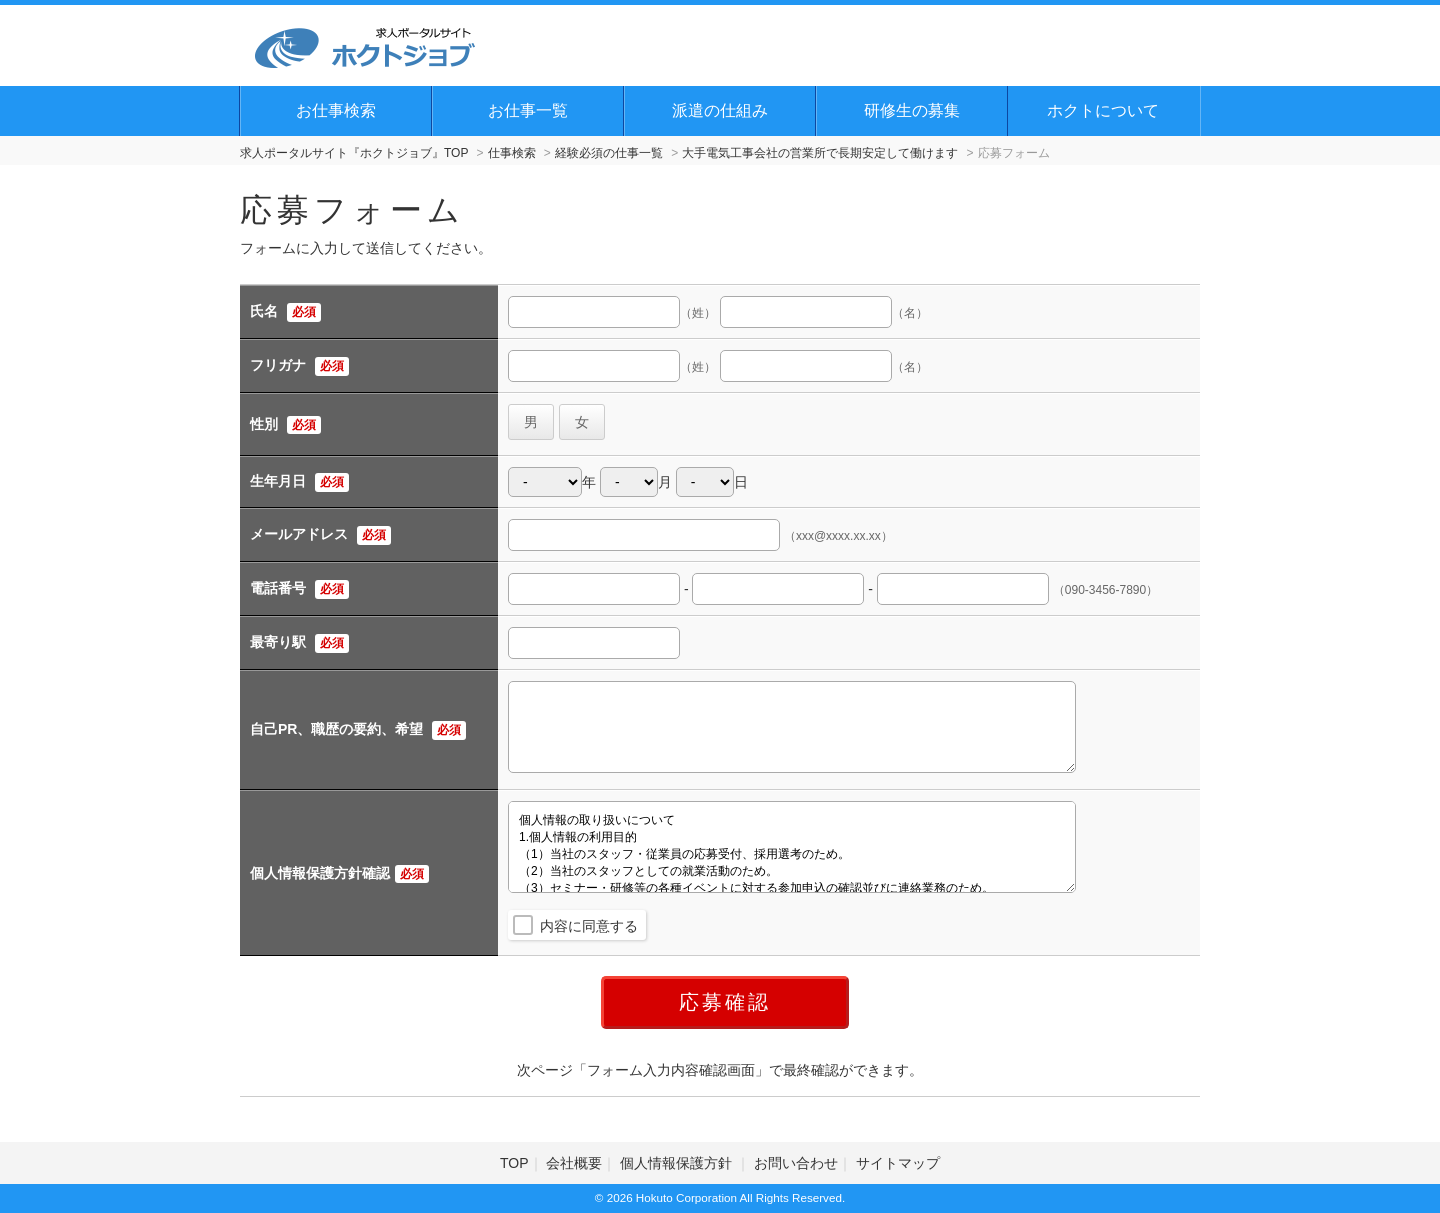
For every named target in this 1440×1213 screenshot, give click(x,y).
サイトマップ (898, 1163)
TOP (514, 1163)
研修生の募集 (912, 110)
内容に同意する (589, 926)
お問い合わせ (796, 1163)
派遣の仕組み (720, 110)
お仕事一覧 (528, 110)
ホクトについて (1103, 110)
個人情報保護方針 (678, 1163)
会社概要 (574, 1163)
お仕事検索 (336, 110)
